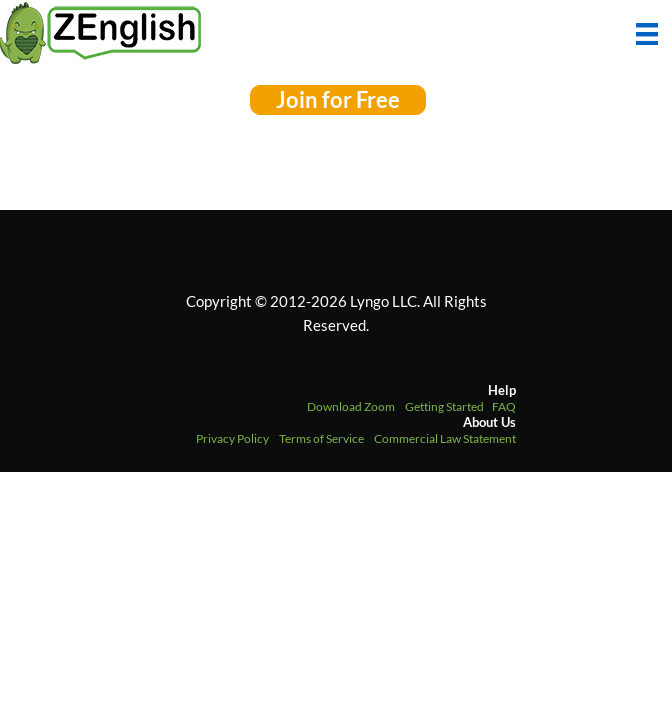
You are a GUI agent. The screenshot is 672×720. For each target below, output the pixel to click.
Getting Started (444, 406)
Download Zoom (351, 406)
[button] (338, 100)
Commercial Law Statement (445, 438)
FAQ (504, 406)
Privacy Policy (232, 438)
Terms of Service (321, 438)
